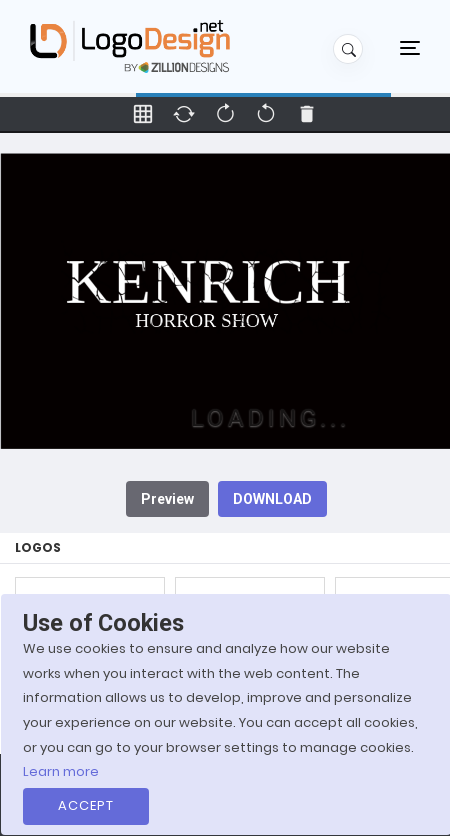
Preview (167, 499)
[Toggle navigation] (410, 47)
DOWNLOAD (272, 499)
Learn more (61, 771)
